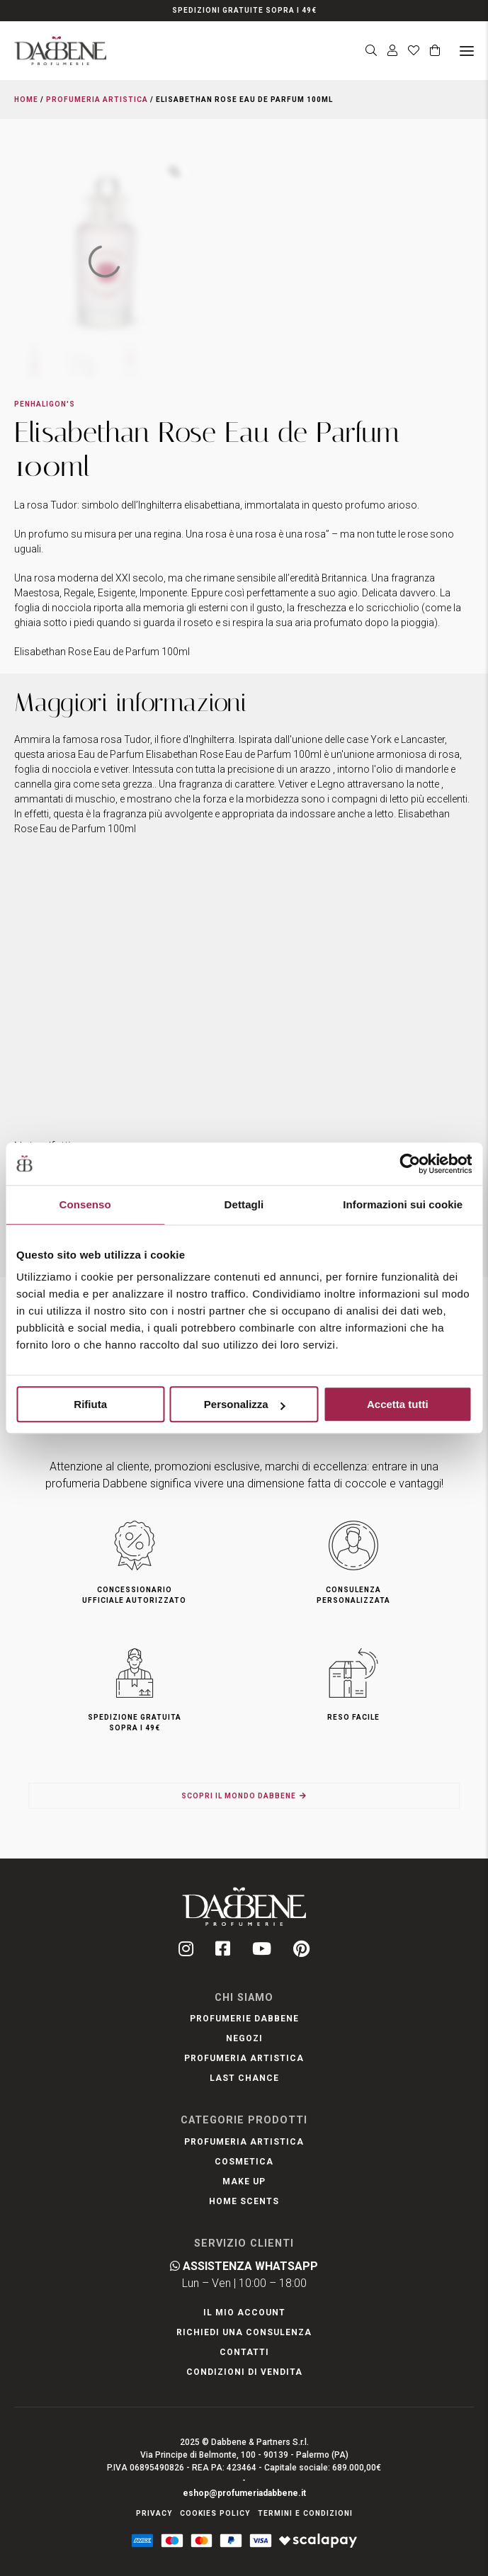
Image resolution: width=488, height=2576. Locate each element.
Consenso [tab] (85, 1204)
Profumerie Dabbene (244, 2019)
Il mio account (244, 2312)
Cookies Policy (215, 2513)
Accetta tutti (398, 1404)
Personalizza (244, 1404)
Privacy (154, 2513)
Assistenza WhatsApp (244, 2266)
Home (26, 99)
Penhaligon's (44, 404)
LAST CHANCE (244, 2078)
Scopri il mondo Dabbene (238, 1796)
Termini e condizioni (305, 2513)
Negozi (244, 2038)
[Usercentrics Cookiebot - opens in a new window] (410, 1163)
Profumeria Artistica (97, 99)
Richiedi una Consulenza (244, 2332)
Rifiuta (90, 1404)
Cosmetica (244, 2162)
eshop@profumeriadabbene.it (244, 2493)
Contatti (244, 2352)
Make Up (244, 2181)
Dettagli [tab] (244, 1204)
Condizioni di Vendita (244, 2372)
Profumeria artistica (244, 2058)
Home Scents (244, 2201)
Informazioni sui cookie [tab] (403, 1204)
